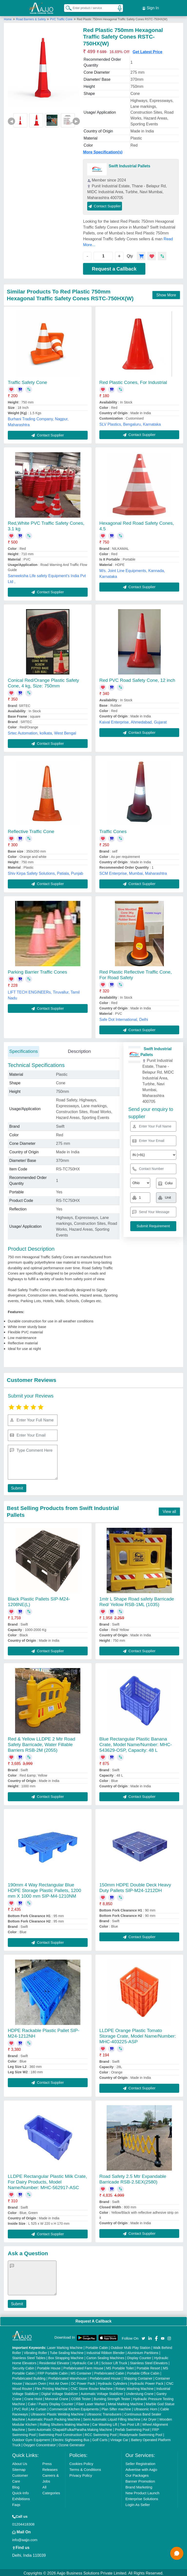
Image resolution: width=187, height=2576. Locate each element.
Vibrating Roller (35, 2351)
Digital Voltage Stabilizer (59, 2392)
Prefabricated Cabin (109, 2372)
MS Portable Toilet (120, 2367)
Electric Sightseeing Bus (71, 2438)
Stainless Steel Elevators (149, 2362)
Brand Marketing (138, 2486)
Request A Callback (93, 2320)
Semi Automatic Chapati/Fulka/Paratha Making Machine (70, 2428)
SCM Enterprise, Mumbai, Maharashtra (133, 872)
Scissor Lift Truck (114, 2362)
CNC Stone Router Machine (92, 2387)
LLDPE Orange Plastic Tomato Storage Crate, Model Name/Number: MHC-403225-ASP (137, 2034)
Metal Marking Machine (125, 2403)
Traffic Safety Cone (27, 380)
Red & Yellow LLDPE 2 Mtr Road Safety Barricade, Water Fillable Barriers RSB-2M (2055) (41, 1743)
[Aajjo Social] (143, 2336)
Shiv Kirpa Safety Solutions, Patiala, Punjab (45, 872)
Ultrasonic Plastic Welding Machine (57, 2413)
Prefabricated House (105, 2377)
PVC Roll (21, 2408)
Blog (15, 2486)
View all (169, 1510)
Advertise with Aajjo (141, 2468)
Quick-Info (20, 2491)
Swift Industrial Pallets (129, 164)
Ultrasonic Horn (145, 2408)
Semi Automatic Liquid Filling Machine (111, 2418)
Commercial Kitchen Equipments (74, 2408)
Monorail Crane (56, 2397)
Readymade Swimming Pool (140, 2433)
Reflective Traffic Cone (31, 830)
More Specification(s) (102, 151)
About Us (19, 2462)
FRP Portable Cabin (52, 2372)
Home (8, 18)
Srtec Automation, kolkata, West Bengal (42, 732)
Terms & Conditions (85, 2468)
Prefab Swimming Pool (132, 2428)
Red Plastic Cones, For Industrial (133, 380)
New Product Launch (142, 2491)
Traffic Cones (113, 830)
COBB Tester (81, 2397)
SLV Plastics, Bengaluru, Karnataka (130, 423)
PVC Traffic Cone (61, 18)
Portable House (49, 2367)
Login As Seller (137, 2503)
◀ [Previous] (11, 120)
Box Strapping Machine (66, 2356)
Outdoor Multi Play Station (130, 2346)
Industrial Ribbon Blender (105, 2351)
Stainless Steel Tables (29, 2356)
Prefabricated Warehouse (67, 2377)
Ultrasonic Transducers (104, 2413)
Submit (16, 1487)
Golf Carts (100, 2438)
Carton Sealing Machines (105, 2356)
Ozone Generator (71, 2443)
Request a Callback (114, 267)
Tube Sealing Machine (67, 2351)
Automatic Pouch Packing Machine (54, 2418)
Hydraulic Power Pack (146, 2382)
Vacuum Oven (35, 2382)
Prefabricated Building (29, 2377)
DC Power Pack (83, 2382)
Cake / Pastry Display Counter (51, 2403)
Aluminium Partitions (143, 2351)
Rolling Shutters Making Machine (65, 2423)
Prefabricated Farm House (83, 2367)
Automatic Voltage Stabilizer (102, 2392)
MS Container (81, 2372)
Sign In (150, 7)
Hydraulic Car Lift (85, 2362)
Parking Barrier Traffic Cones (37, 970)
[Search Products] (66, 7)
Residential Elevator (54, 2362)
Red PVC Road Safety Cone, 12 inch (137, 678)
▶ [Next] (76, 120)
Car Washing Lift (104, 2423)
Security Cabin (23, 2367)
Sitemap (19, 2468)
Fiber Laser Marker (90, 2403)
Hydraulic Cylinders (112, 2382)
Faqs (16, 2503)
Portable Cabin (96, 2346)
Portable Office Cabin (143, 2372)
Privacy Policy (80, 2474)
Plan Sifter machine (116, 2408)
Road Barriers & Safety (31, 18)
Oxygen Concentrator (39, 2443)
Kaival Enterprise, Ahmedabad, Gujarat (133, 721)
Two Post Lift (130, 2423)
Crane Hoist (33, 2397)
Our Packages (137, 2474)
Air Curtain (38, 2408)
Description (79, 1049)
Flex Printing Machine (51, 2387)
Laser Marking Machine (65, 2346)
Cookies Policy (81, 2462)
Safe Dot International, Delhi (123, 1018)
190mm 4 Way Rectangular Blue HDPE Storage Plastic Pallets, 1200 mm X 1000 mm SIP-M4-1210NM (44, 1889)
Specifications (23, 1049)
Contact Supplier (104, 204)
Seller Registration (140, 2462)
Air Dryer (150, 2418)
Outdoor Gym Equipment (31, 2438)
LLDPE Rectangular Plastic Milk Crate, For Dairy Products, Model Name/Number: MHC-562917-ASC (47, 2180)
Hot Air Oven (58, 2382)
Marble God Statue (160, 2403)
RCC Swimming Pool (101, 2433)
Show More (166, 293)
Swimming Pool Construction (60, 2433)
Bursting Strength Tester (112, 2397)
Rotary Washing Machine (135, 2387)
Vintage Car (119, 2438)
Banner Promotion (140, 2480)
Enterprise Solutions (141, 2497)
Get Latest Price (147, 50)
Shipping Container (137, 2377)
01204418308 (23, 2523)
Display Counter (139, 2356)
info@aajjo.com (24, 2538)
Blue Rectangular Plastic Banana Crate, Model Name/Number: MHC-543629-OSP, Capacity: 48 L (135, 1743)
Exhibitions (21, 2497)
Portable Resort (148, 2367)
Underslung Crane (140, 2392)
